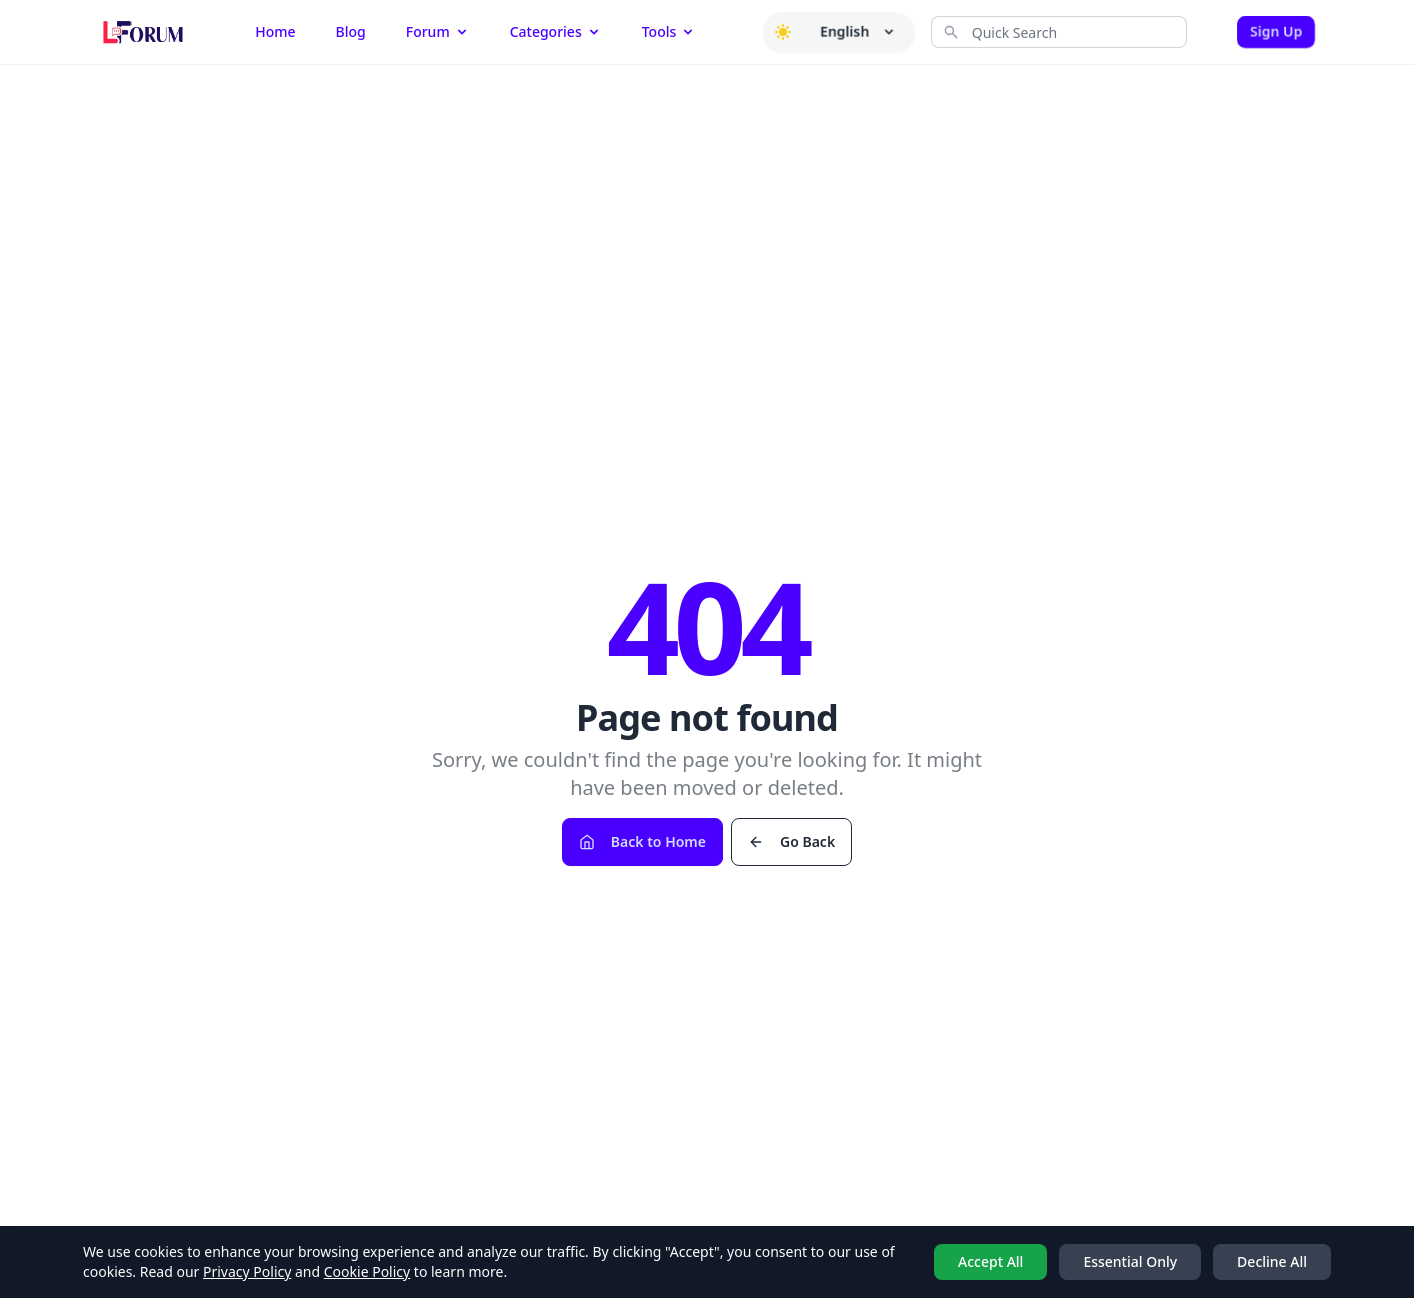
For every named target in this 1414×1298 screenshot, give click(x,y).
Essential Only (1130, 1261)
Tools (669, 31)
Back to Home (642, 841)
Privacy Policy (247, 1271)
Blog (351, 31)
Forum (438, 31)
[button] (783, 32)
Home (275, 31)
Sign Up (1276, 31)
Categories (556, 31)
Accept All (990, 1261)
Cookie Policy (367, 1271)
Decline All (1272, 1261)
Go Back (791, 841)
